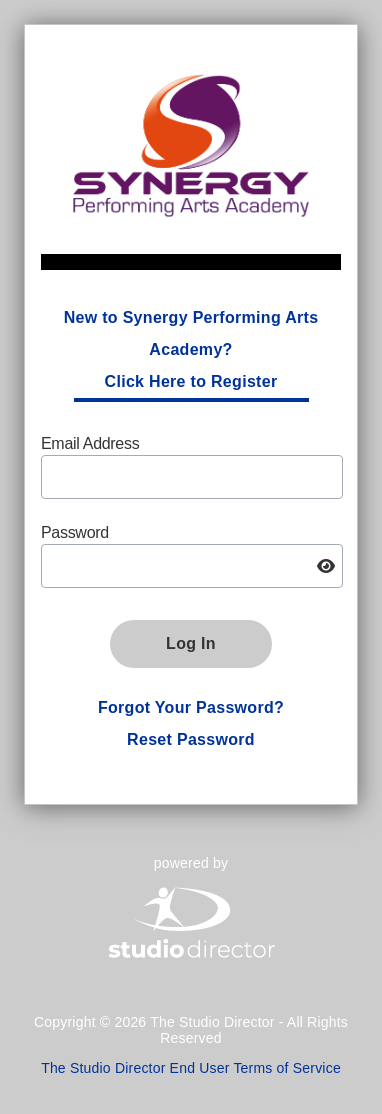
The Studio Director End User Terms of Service (191, 1068)
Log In (191, 643)
